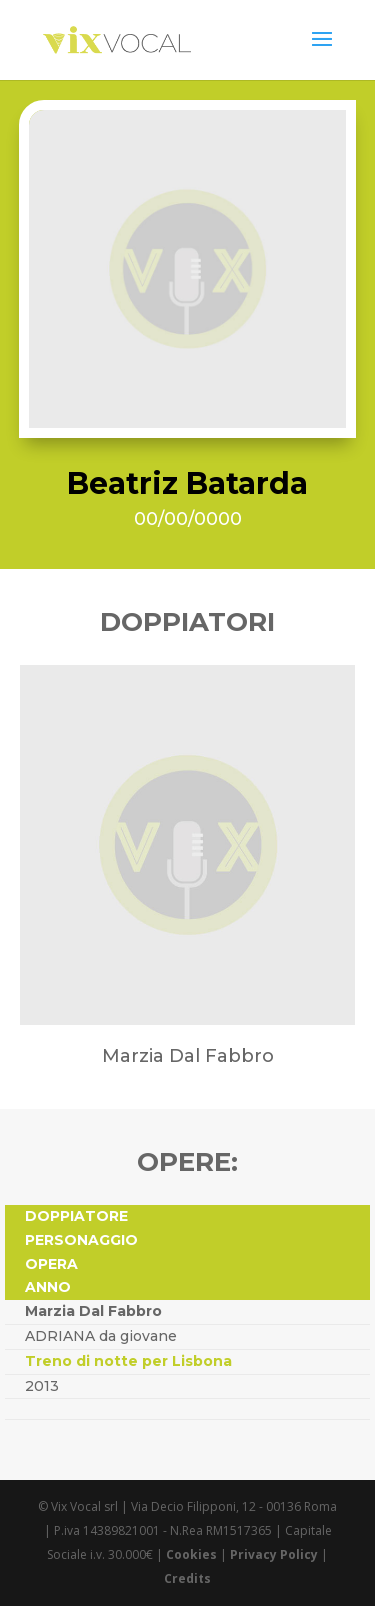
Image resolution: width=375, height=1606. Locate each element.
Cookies (191, 1554)
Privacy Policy (274, 1554)
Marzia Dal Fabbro (93, 1311)
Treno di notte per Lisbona (128, 1361)
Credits (187, 1578)
